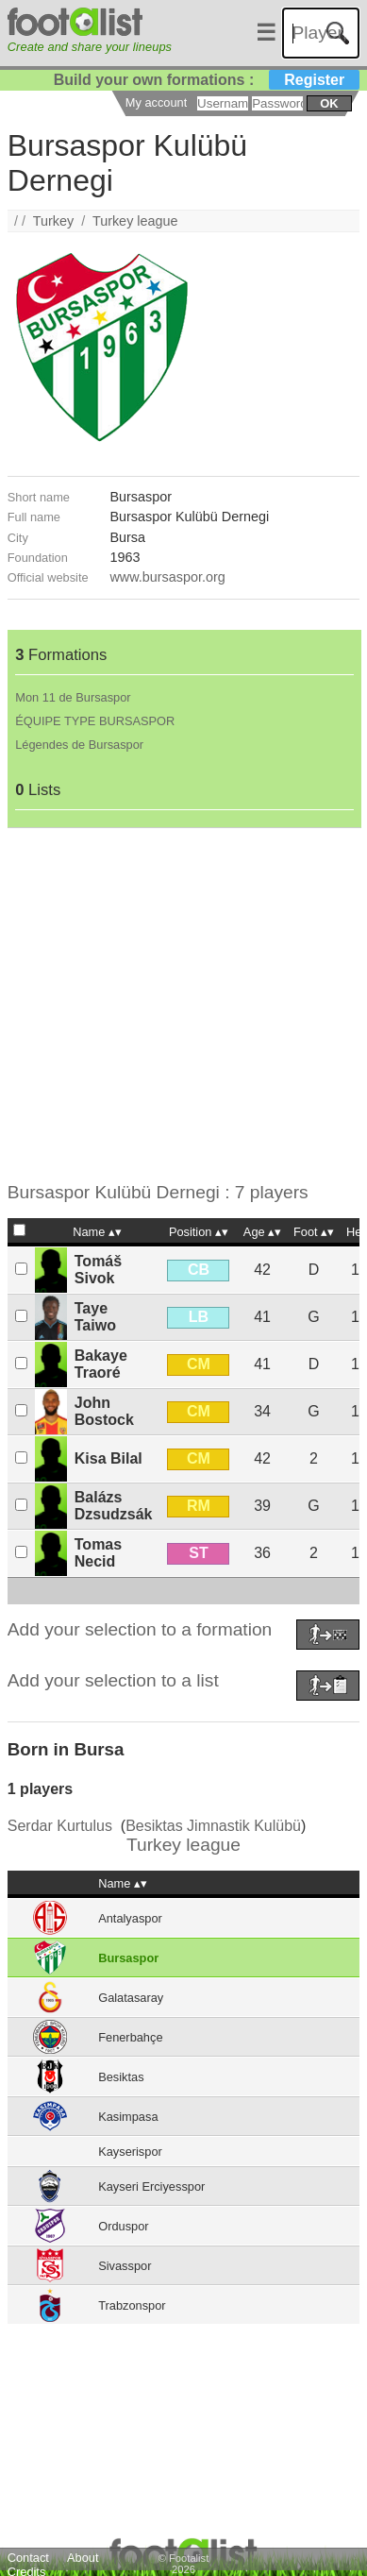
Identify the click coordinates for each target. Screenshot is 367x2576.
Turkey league (135, 221)
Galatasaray (130, 1998)
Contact (28, 2558)
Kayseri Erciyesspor (151, 2186)
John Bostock (104, 1411)
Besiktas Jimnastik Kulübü (213, 1826)
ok (329, 103)
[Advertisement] (177, 1005)
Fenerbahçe (130, 2037)
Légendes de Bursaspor (79, 744)
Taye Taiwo (95, 1316)
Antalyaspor (130, 1918)
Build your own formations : (206, 80)
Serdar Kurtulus (60, 1826)
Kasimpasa (128, 2117)
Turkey (53, 221)
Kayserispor (130, 2151)
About (82, 2558)
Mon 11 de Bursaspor (72, 697)
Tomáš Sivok (98, 1269)
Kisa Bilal (108, 1458)
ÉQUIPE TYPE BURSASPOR (95, 721)
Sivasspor (124, 2266)
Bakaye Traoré (101, 1364)
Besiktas (120, 2077)
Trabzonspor (131, 2305)
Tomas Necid (98, 1552)
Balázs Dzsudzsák (114, 1505)
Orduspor (123, 2226)
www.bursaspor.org (167, 577)
